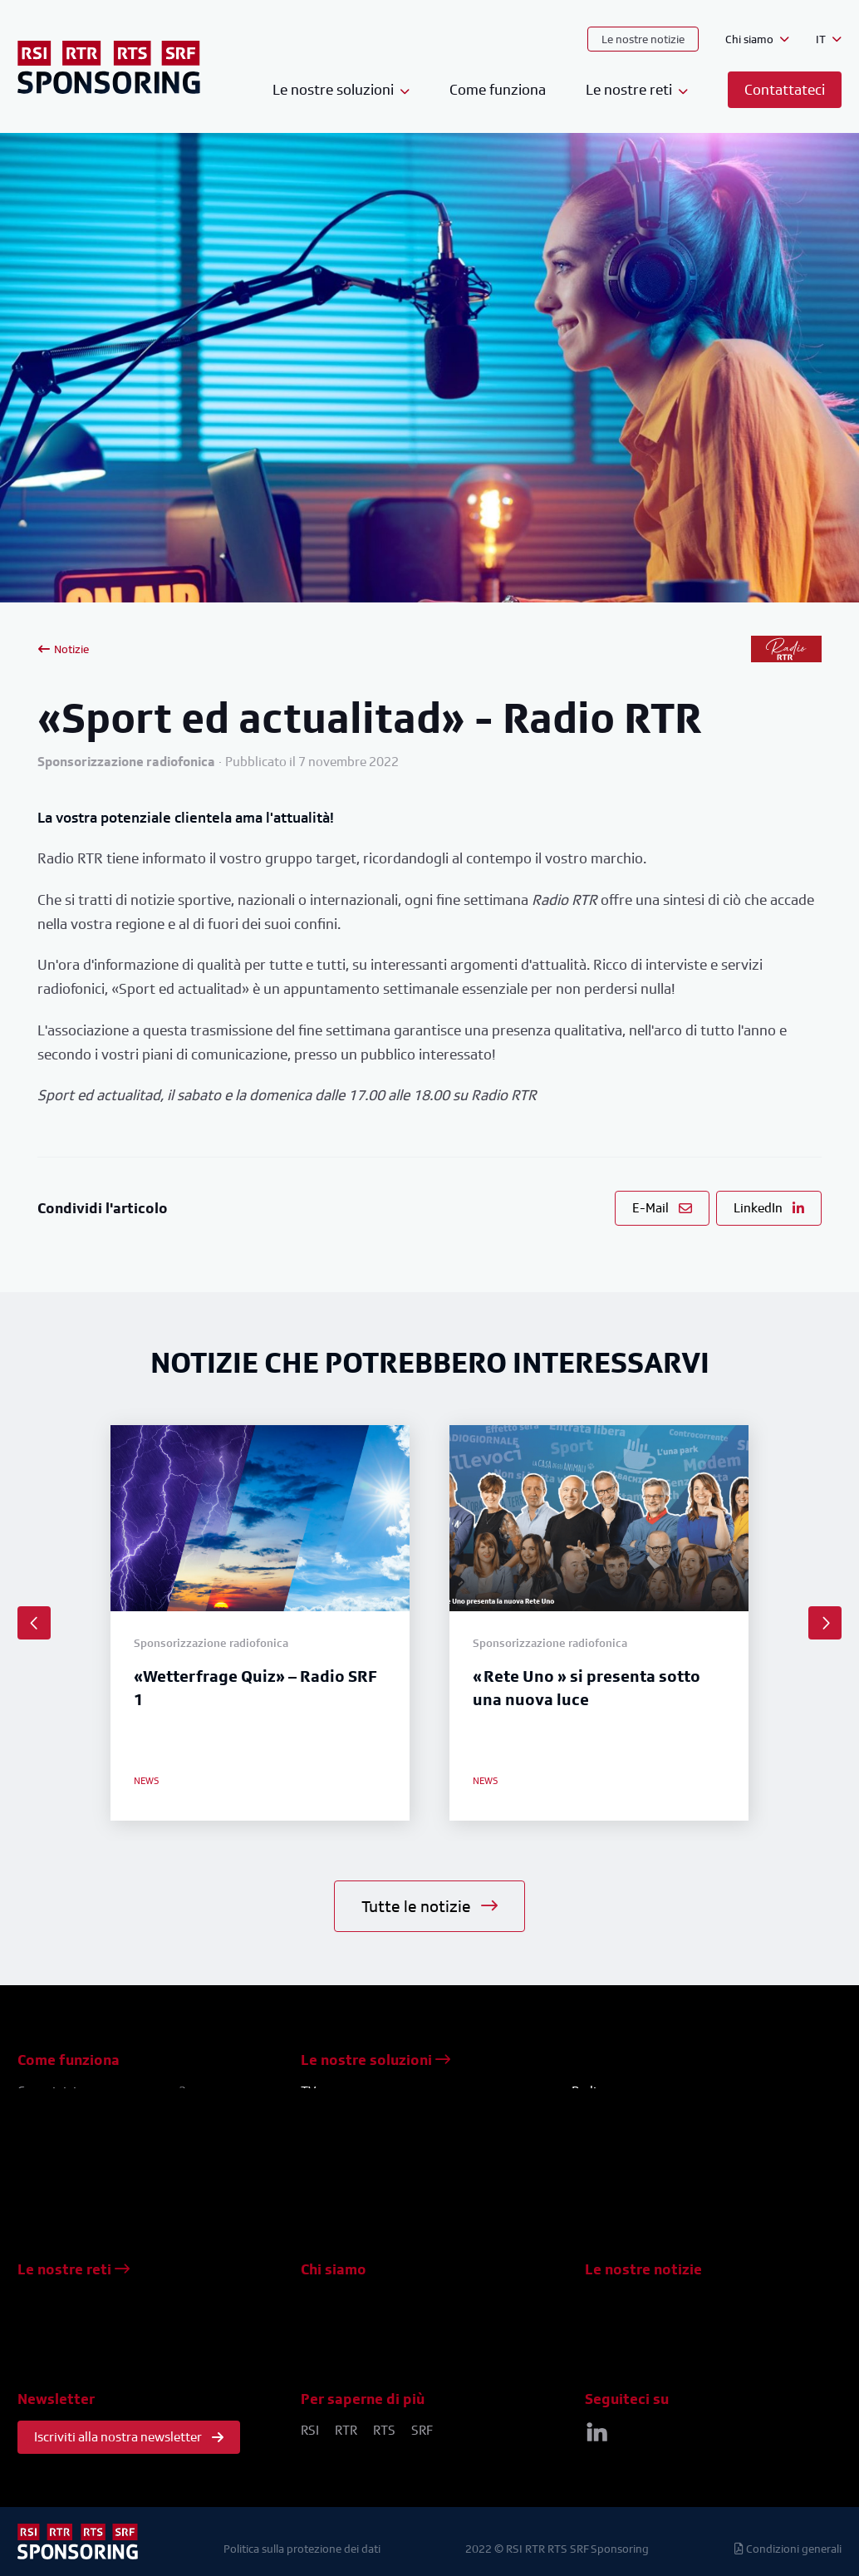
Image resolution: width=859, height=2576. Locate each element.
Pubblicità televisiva (358, 2211)
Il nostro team (340, 2300)
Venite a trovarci (347, 2340)
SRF (422, 2430)
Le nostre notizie (643, 39)
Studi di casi (619, 2320)
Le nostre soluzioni (375, 2059)
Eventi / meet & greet (361, 2191)
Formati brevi (339, 2171)
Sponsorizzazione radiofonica (657, 2111)
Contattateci (336, 2320)
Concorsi (326, 2131)
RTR (346, 2430)
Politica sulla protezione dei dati (301, 2548)
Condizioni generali (788, 2548)
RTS (384, 2430)
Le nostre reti (73, 2269)
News (600, 2300)
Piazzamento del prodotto (375, 2151)
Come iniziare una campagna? (101, 2091)
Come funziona (497, 89)
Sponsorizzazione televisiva (380, 2111)
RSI (310, 2430)
